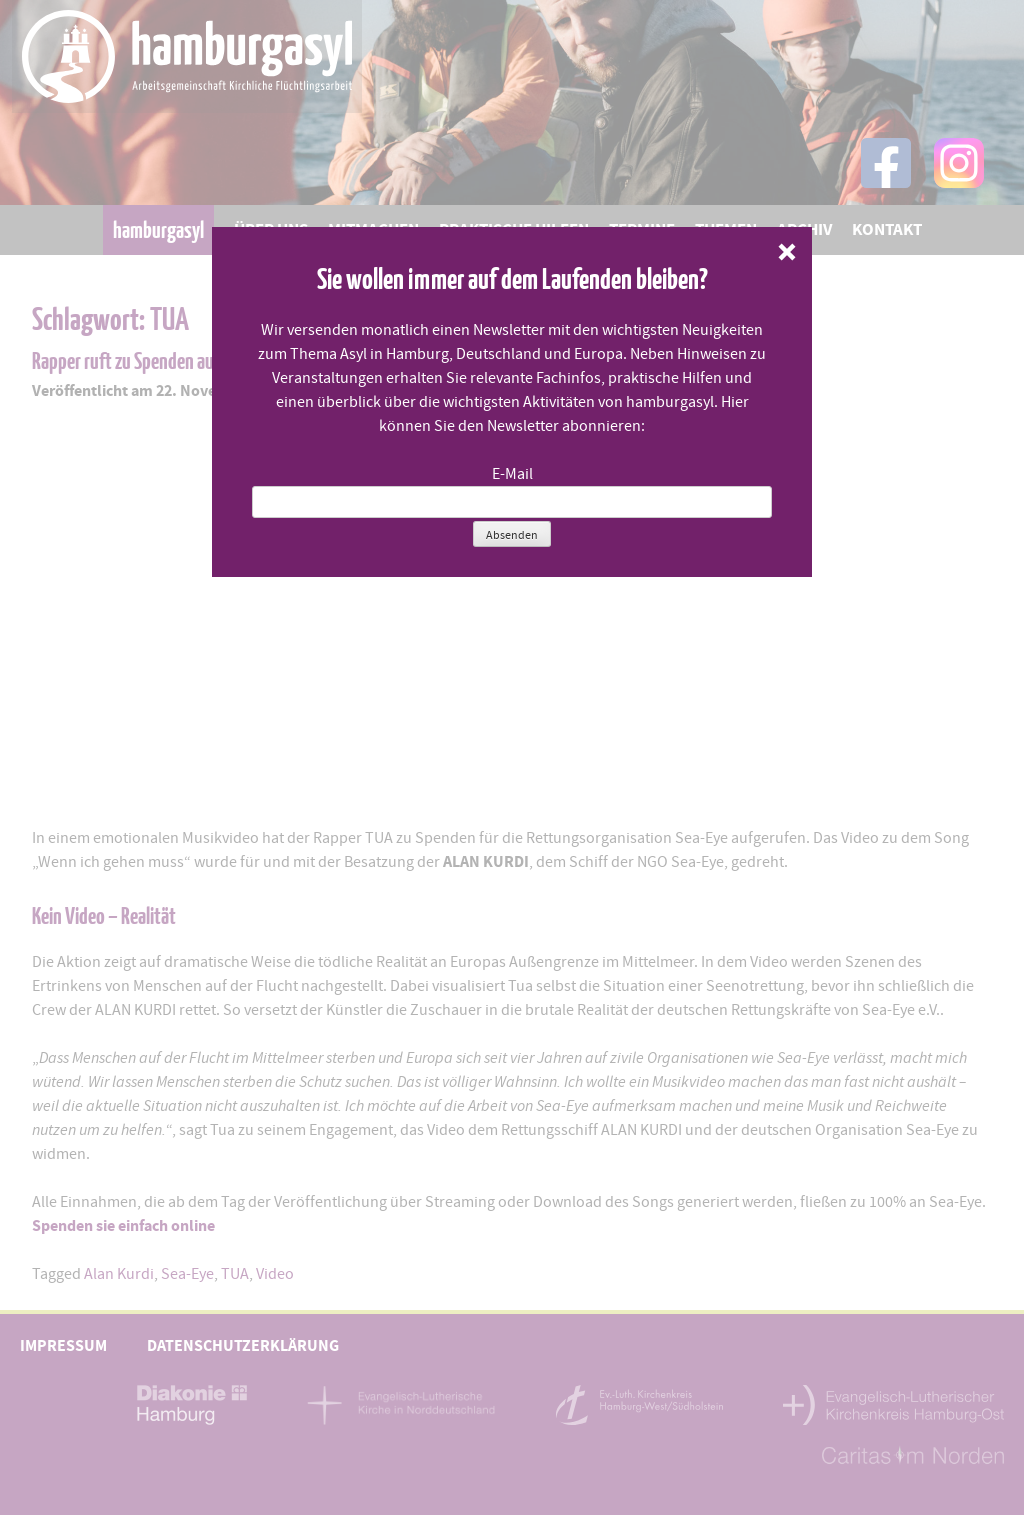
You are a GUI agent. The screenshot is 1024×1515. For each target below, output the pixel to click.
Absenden (512, 535)
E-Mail (512, 474)
